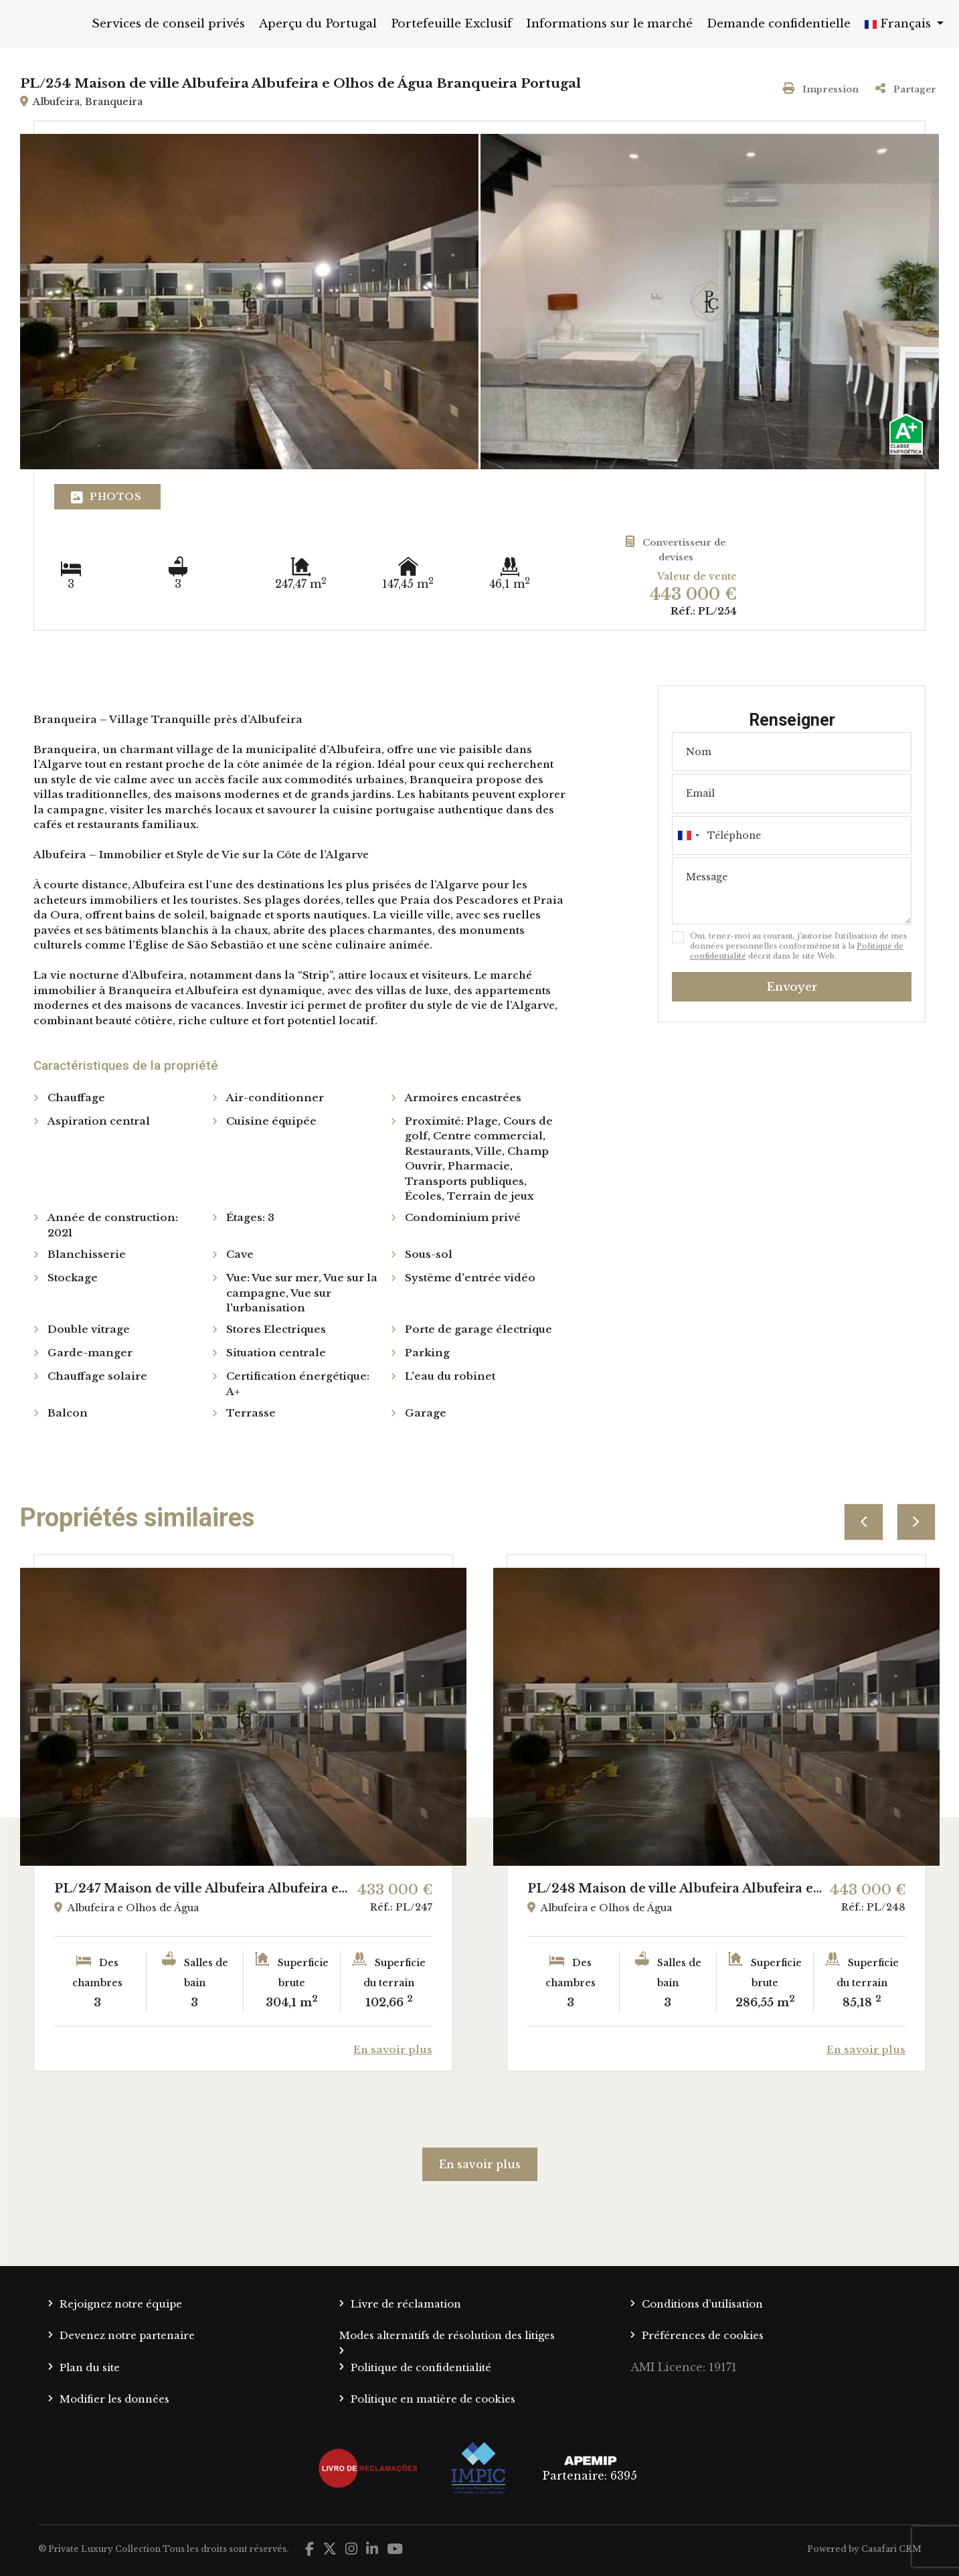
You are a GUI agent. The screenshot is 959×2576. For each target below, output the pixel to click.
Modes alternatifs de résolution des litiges (447, 2335)
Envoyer (792, 987)
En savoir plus (480, 2164)
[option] (243, 1812)
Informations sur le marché (609, 24)
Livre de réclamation (406, 2304)
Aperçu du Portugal (318, 24)
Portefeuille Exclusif (451, 24)
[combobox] (792, 835)
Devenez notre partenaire (127, 2335)
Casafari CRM (891, 2549)
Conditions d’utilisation (702, 2304)
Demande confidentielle (779, 24)
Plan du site (90, 2367)
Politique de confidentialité (421, 2367)
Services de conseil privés (168, 24)
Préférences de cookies (703, 2335)
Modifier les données (114, 2399)
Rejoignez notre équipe (121, 2304)
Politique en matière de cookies (433, 2399)
